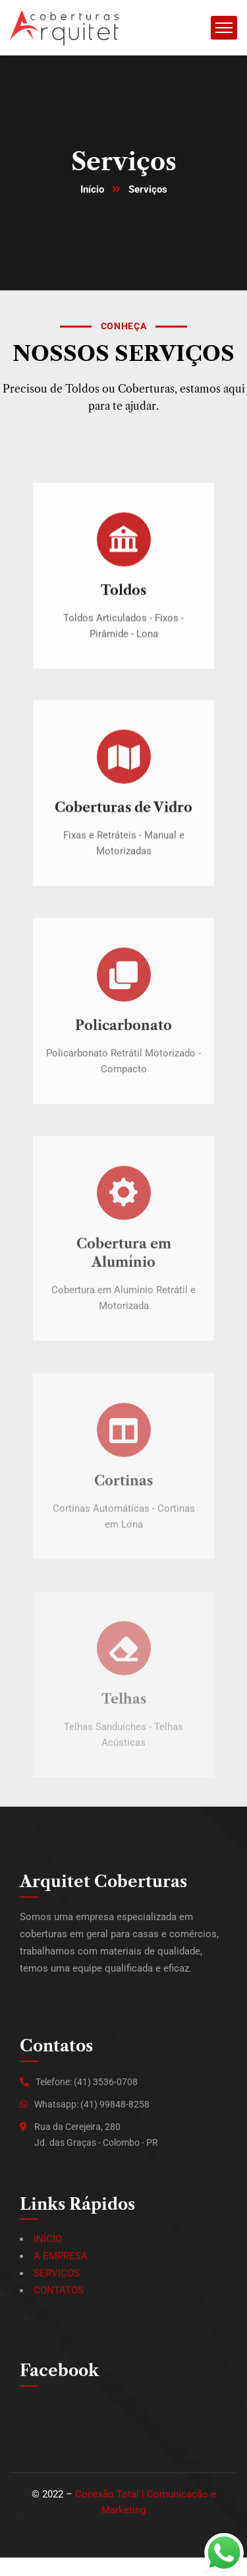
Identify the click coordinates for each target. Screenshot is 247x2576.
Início (92, 189)
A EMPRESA (61, 2256)
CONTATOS (59, 2290)
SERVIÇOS (57, 2273)
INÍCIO (48, 2239)
